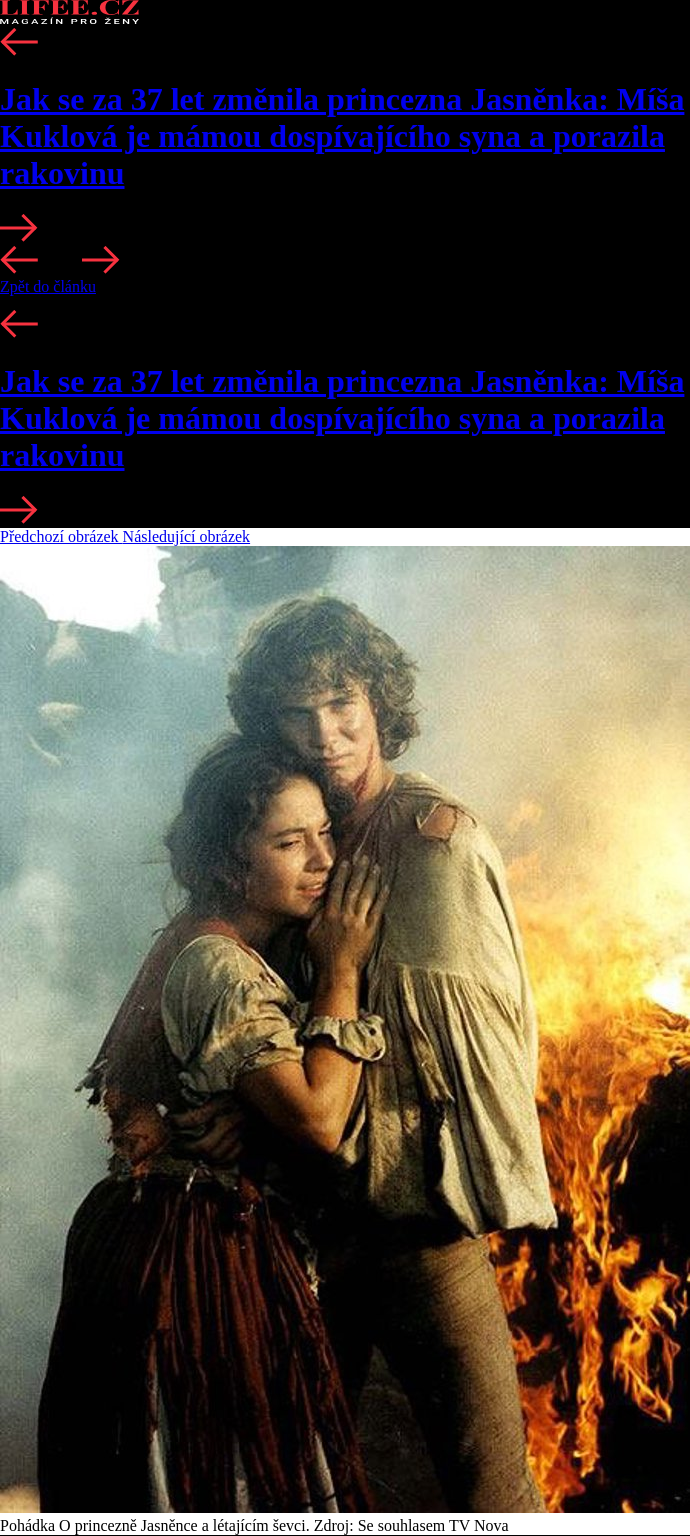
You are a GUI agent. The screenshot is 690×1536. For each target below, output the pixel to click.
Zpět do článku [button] (48, 286)
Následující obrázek (187, 536)
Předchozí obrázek (61, 536)
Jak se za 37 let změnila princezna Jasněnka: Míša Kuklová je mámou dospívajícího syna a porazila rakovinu (342, 136)
